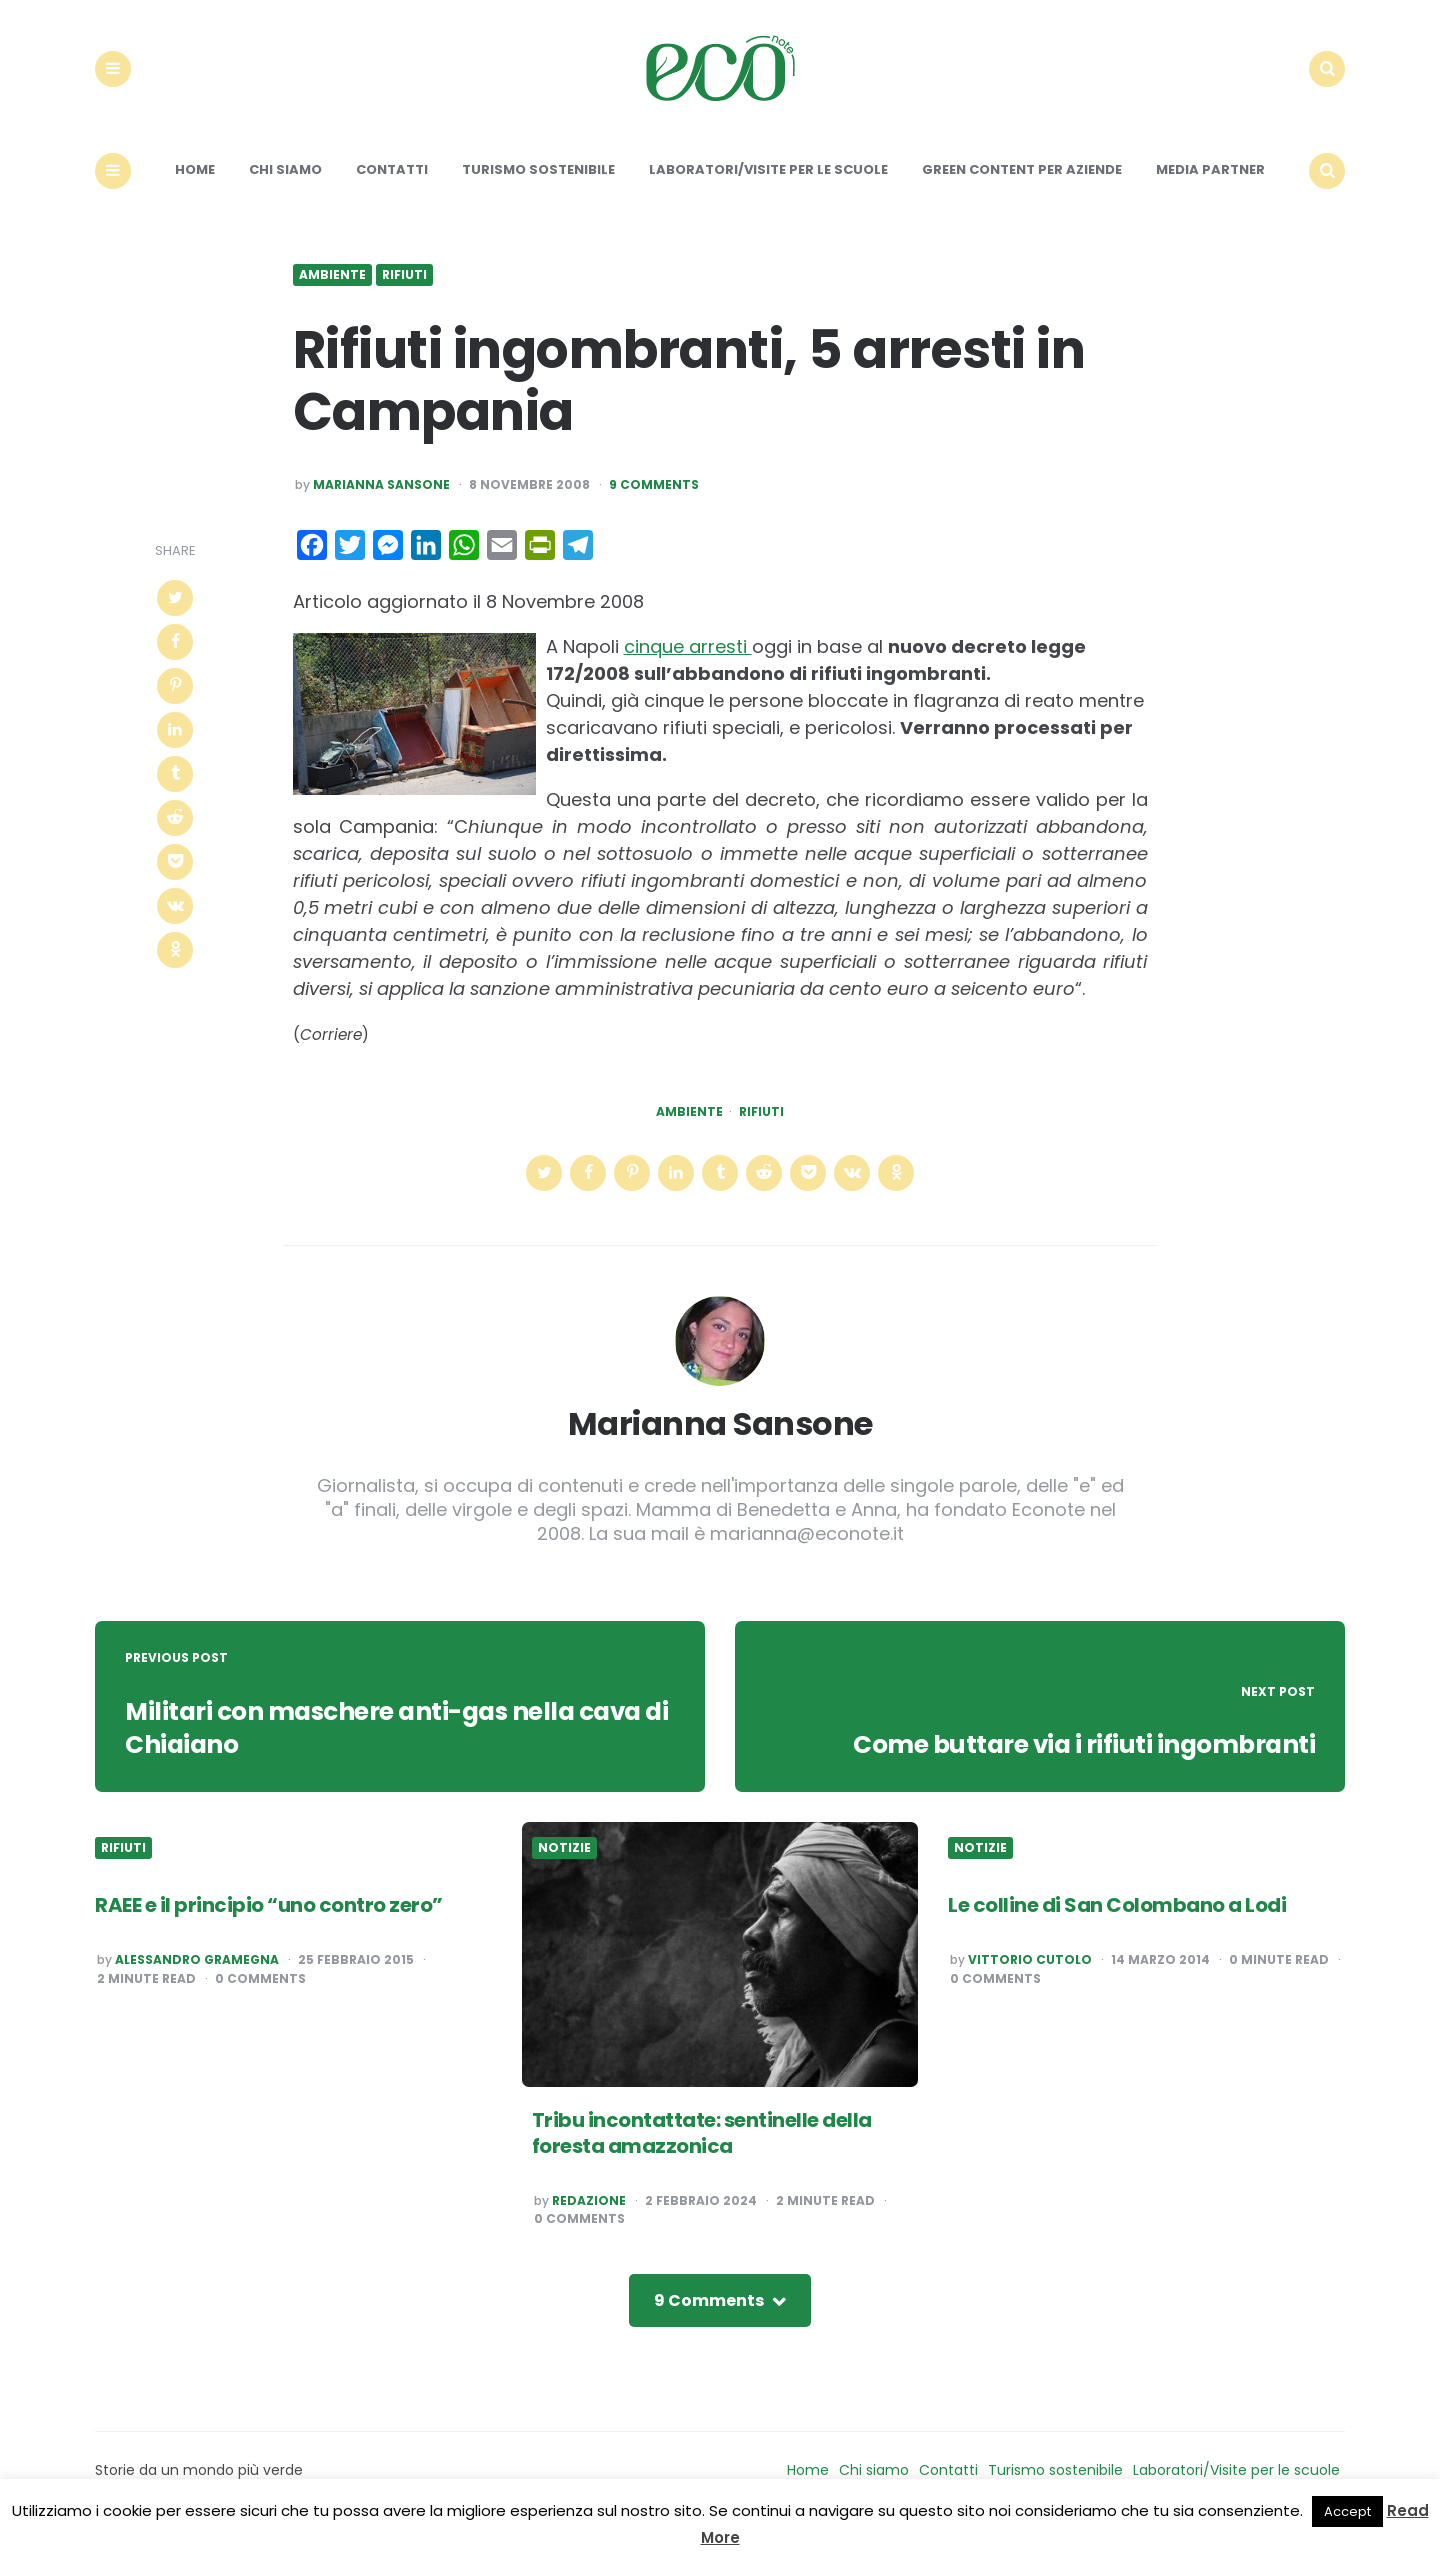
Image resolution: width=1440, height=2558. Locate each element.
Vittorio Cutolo (1030, 1978)
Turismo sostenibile (538, 187)
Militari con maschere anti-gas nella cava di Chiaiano (398, 1745)
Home (195, 187)
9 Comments (654, 503)
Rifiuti (404, 293)
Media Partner (1210, 187)
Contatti (392, 187)
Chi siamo (285, 187)
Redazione (589, 2218)
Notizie (564, 1866)
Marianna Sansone (381, 503)
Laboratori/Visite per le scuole (768, 187)
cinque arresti (688, 664)
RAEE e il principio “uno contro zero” (269, 1923)
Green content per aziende (1022, 187)
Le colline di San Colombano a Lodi (1117, 1923)
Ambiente (332, 293)
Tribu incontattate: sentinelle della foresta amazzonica (702, 2150)
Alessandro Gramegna (197, 1978)
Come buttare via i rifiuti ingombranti (1072, 1762)
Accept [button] (1347, 2511)
